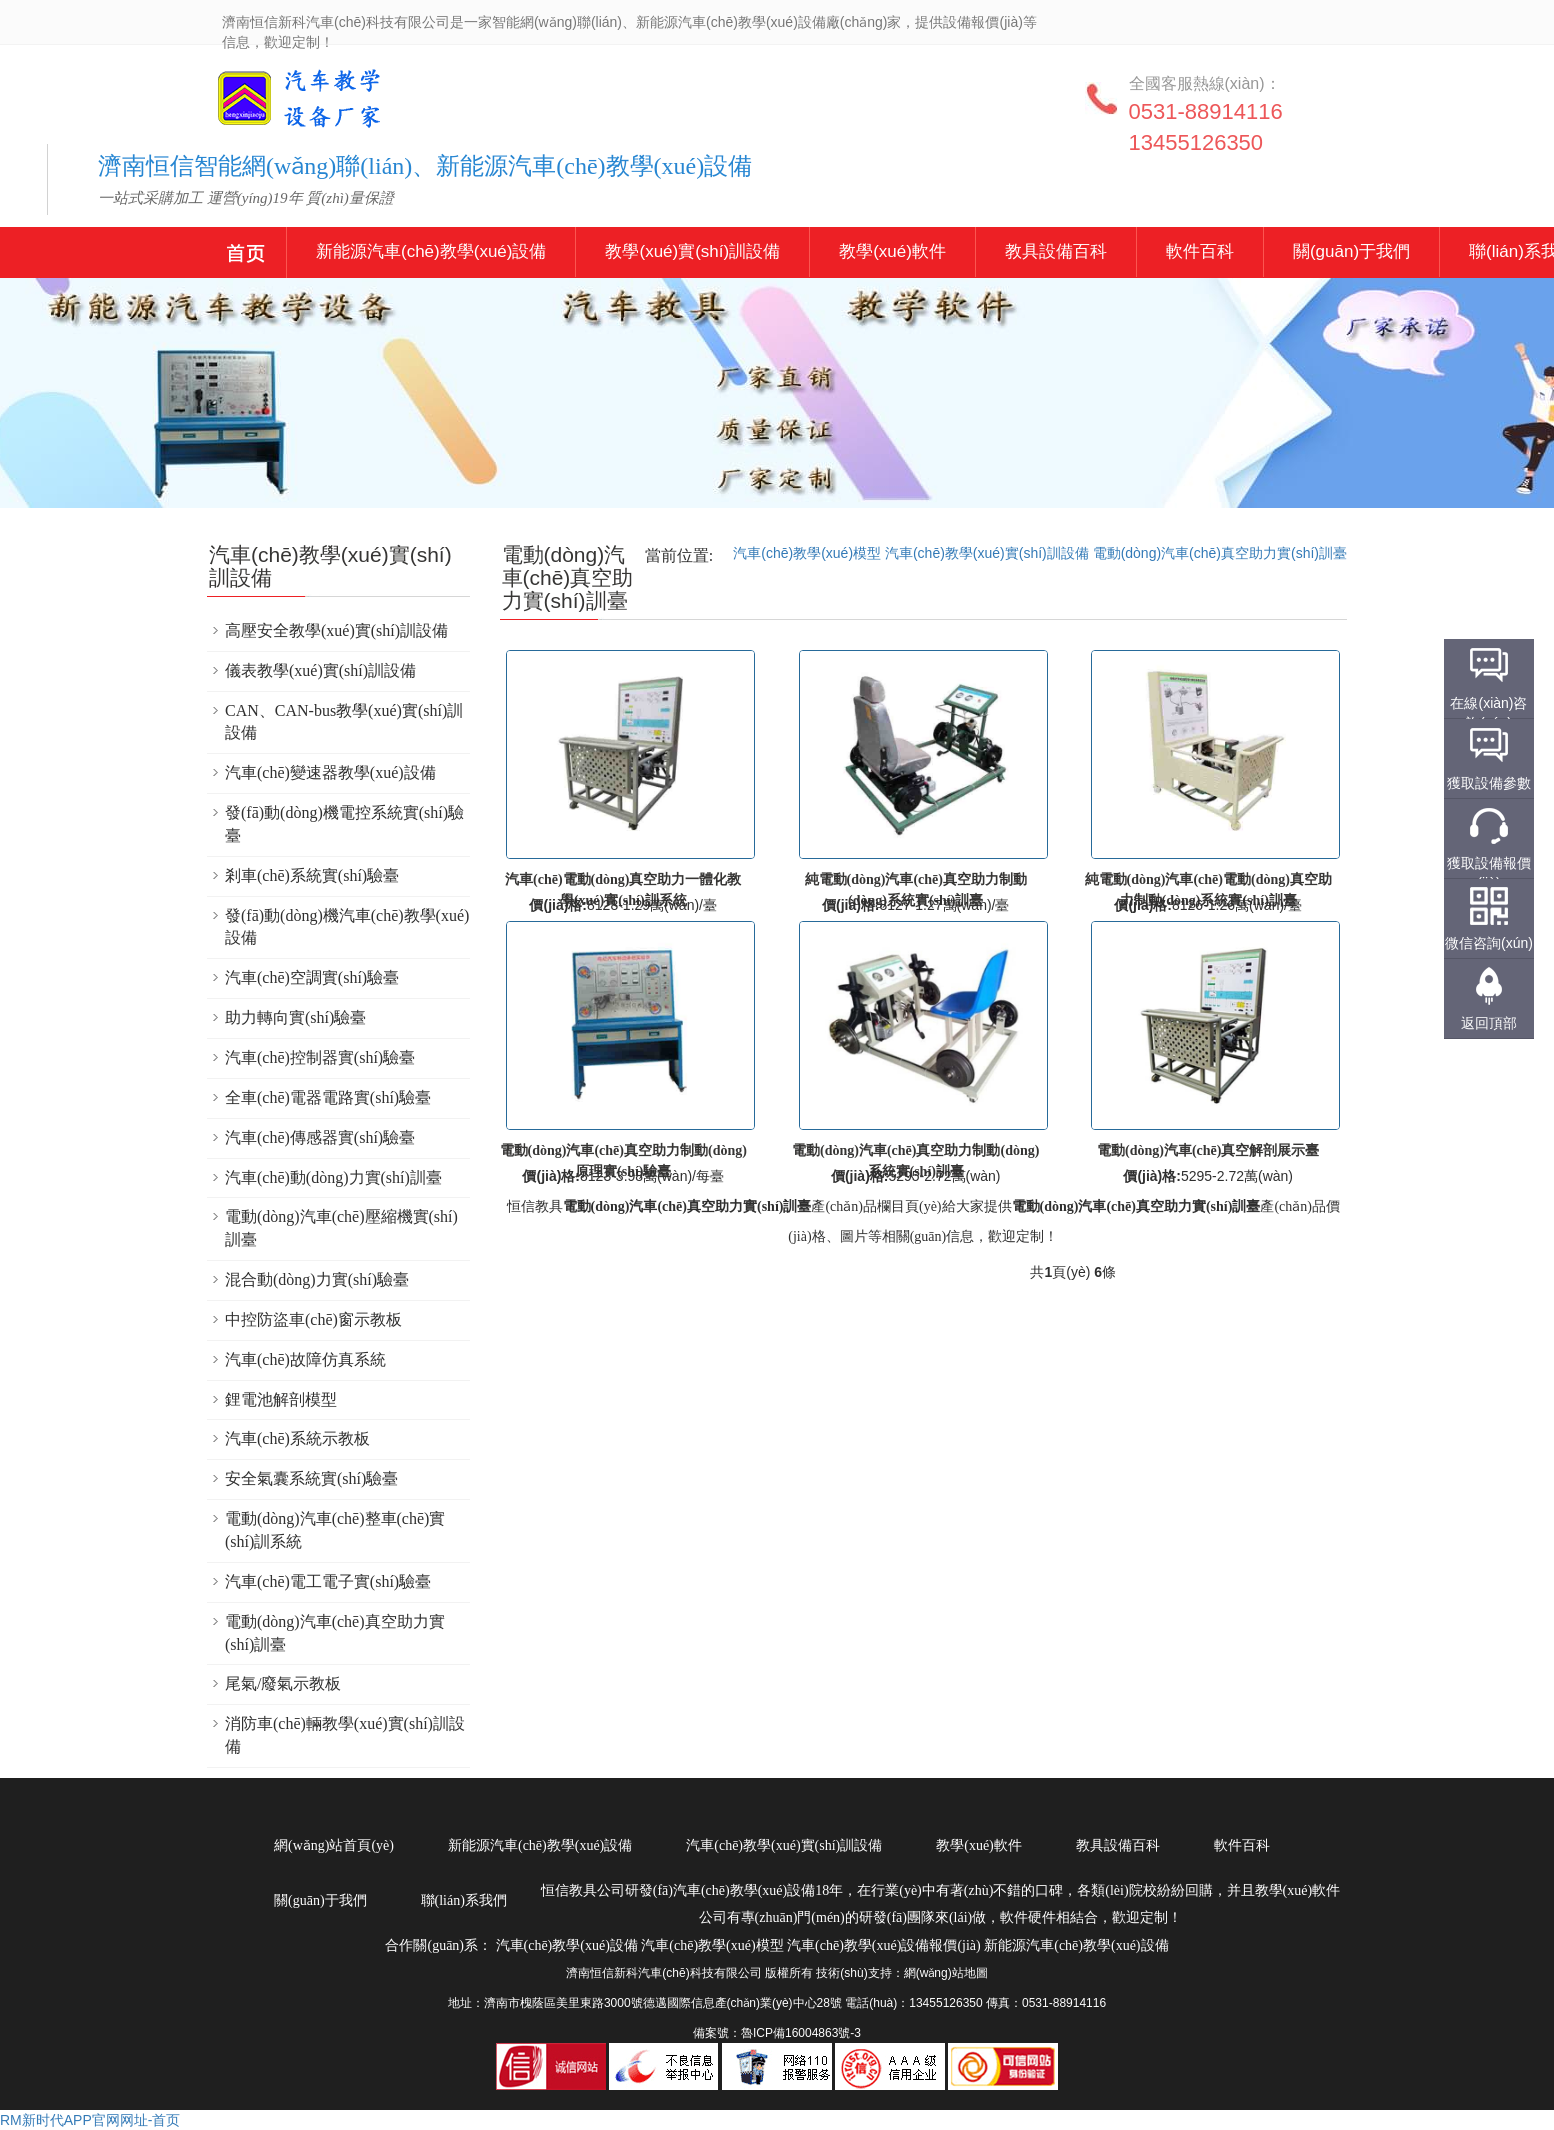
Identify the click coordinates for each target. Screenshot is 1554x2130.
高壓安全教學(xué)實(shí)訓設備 (336, 630)
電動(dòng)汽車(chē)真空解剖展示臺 (1208, 1150)
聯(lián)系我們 (464, 1900)
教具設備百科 (1056, 251)
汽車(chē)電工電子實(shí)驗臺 (328, 1581)
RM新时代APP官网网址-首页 (90, 2120)
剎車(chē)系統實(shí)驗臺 (312, 875)
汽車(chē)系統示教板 (297, 1438)
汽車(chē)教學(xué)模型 (807, 553)
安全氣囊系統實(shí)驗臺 (311, 1478)
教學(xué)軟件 (892, 251)
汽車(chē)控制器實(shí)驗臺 (320, 1057)
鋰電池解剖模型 (281, 1399)
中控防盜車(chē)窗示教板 (313, 1319)
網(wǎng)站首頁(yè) (334, 1845)
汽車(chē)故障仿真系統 (305, 1359)
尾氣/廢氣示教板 (283, 1683)
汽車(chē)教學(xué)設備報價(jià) (884, 1945)
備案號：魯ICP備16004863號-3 (777, 2033)
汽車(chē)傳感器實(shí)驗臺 (320, 1137)
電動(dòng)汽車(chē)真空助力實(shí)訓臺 (1220, 553)
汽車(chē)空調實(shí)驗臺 (312, 977)
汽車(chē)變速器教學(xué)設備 (330, 772)
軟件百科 (1200, 251)
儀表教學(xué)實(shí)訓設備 (320, 670)
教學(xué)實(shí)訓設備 (692, 251)
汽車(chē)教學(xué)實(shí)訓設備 (987, 553)
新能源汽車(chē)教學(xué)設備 (246, 255)
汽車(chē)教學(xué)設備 (267, 111)
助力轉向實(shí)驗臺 (295, 1017)
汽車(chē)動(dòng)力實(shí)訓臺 (333, 1177)
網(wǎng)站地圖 (946, 1973)
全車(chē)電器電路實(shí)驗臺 (328, 1097)
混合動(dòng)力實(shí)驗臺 (317, 1279)
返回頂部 (1489, 1023)
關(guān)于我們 (1351, 251)
